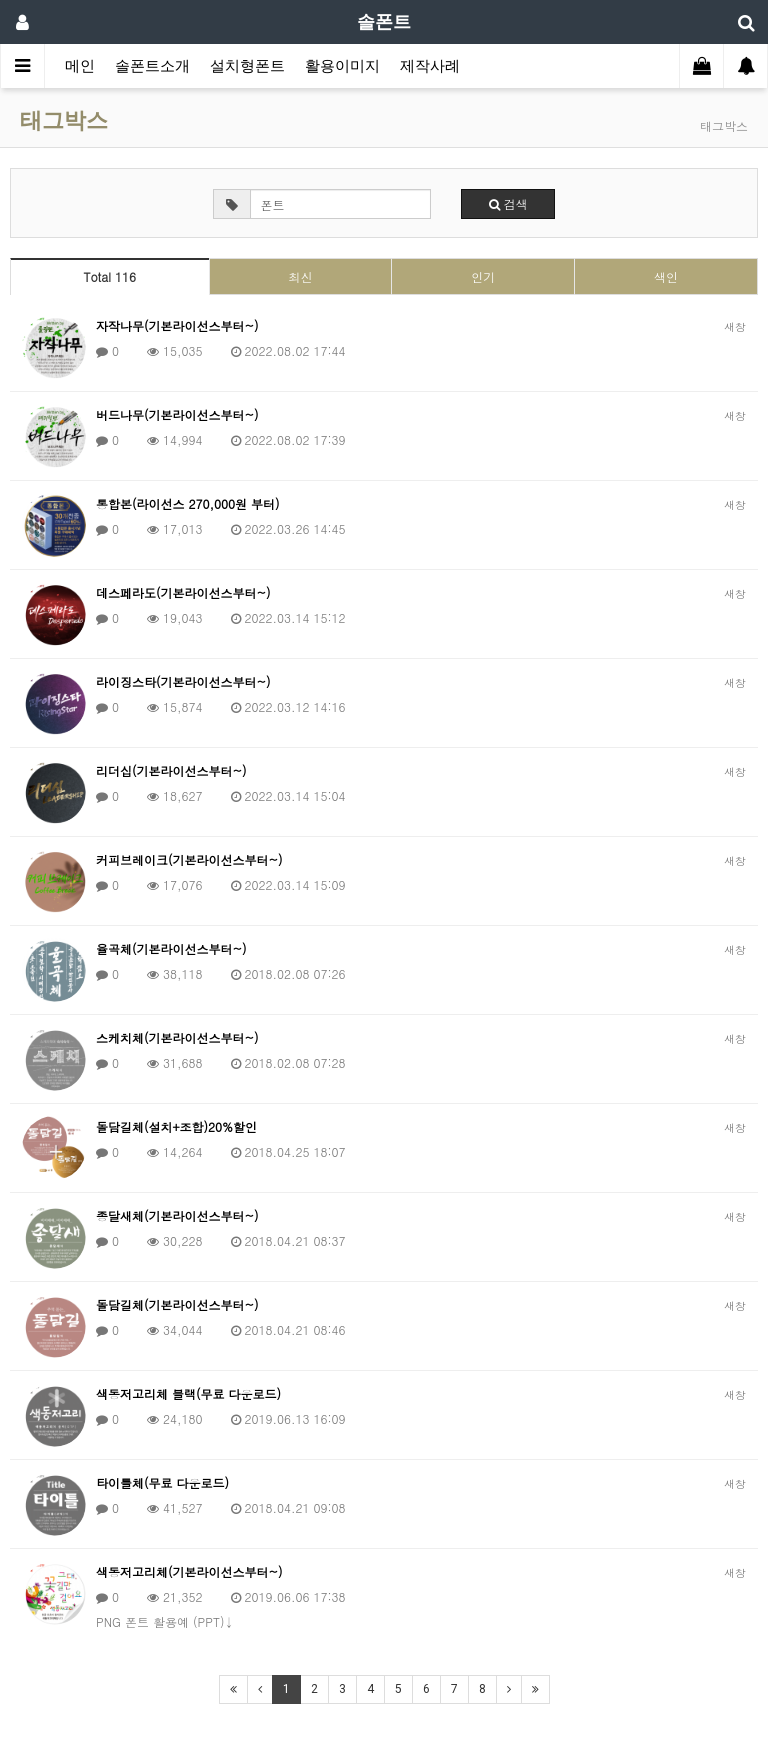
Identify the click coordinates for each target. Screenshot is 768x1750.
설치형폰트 (247, 66)
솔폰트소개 (152, 66)
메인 (80, 66)
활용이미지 (342, 66)
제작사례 (430, 66)
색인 (666, 276)
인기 (483, 276)
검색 (508, 203)
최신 (300, 276)
